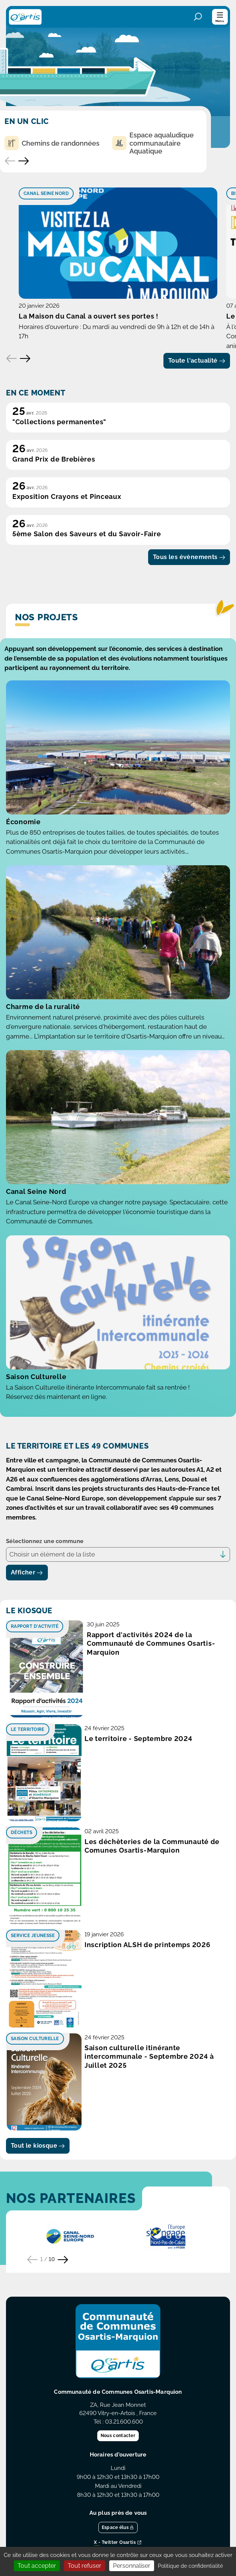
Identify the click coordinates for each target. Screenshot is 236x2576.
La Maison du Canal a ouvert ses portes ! (89, 316)
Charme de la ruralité (43, 1007)
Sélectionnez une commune (44, 1541)
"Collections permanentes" (59, 422)
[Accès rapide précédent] (10, 161)
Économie (23, 822)
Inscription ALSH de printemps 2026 (147, 1945)
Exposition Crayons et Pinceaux (67, 496)
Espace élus (118, 2527)
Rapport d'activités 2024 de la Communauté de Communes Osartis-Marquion (151, 1644)
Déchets (21, 1832)
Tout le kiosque (38, 2145)
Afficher (27, 1572)
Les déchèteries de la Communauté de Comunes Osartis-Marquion (152, 1846)
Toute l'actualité (196, 360)
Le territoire (28, 1729)
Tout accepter (37, 2565)
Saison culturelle (35, 2038)
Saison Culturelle (36, 1377)
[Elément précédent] (11, 358)
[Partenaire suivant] (62, 2259)
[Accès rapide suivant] (23, 161)
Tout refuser (84, 2565)
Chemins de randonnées (51, 143)
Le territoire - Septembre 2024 (139, 1738)
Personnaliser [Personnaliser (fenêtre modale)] (131, 2565)
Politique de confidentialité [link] (190, 2566)
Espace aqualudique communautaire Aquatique (153, 143)
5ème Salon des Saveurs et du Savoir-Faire (86, 534)
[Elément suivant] (25, 358)
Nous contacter (118, 2435)
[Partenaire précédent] (32, 2259)
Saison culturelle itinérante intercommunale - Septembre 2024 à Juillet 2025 (149, 2057)
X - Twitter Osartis (118, 2543)
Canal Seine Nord (46, 193)
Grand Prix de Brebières (53, 459)
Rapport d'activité (34, 1626)
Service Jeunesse (33, 1935)
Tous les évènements (189, 557)
